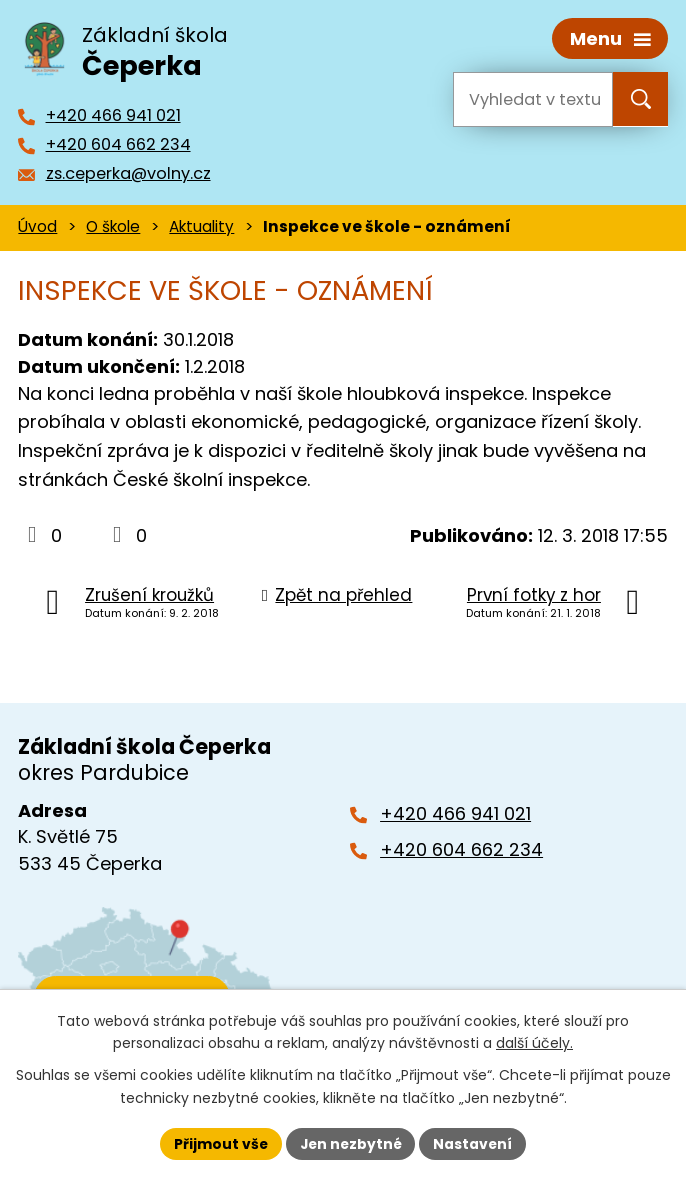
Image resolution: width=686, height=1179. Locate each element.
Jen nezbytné (350, 1143)
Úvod (37, 225)
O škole (113, 225)
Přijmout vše (218, 1143)
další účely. (534, 1043)
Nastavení (475, 1143)
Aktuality (201, 225)
